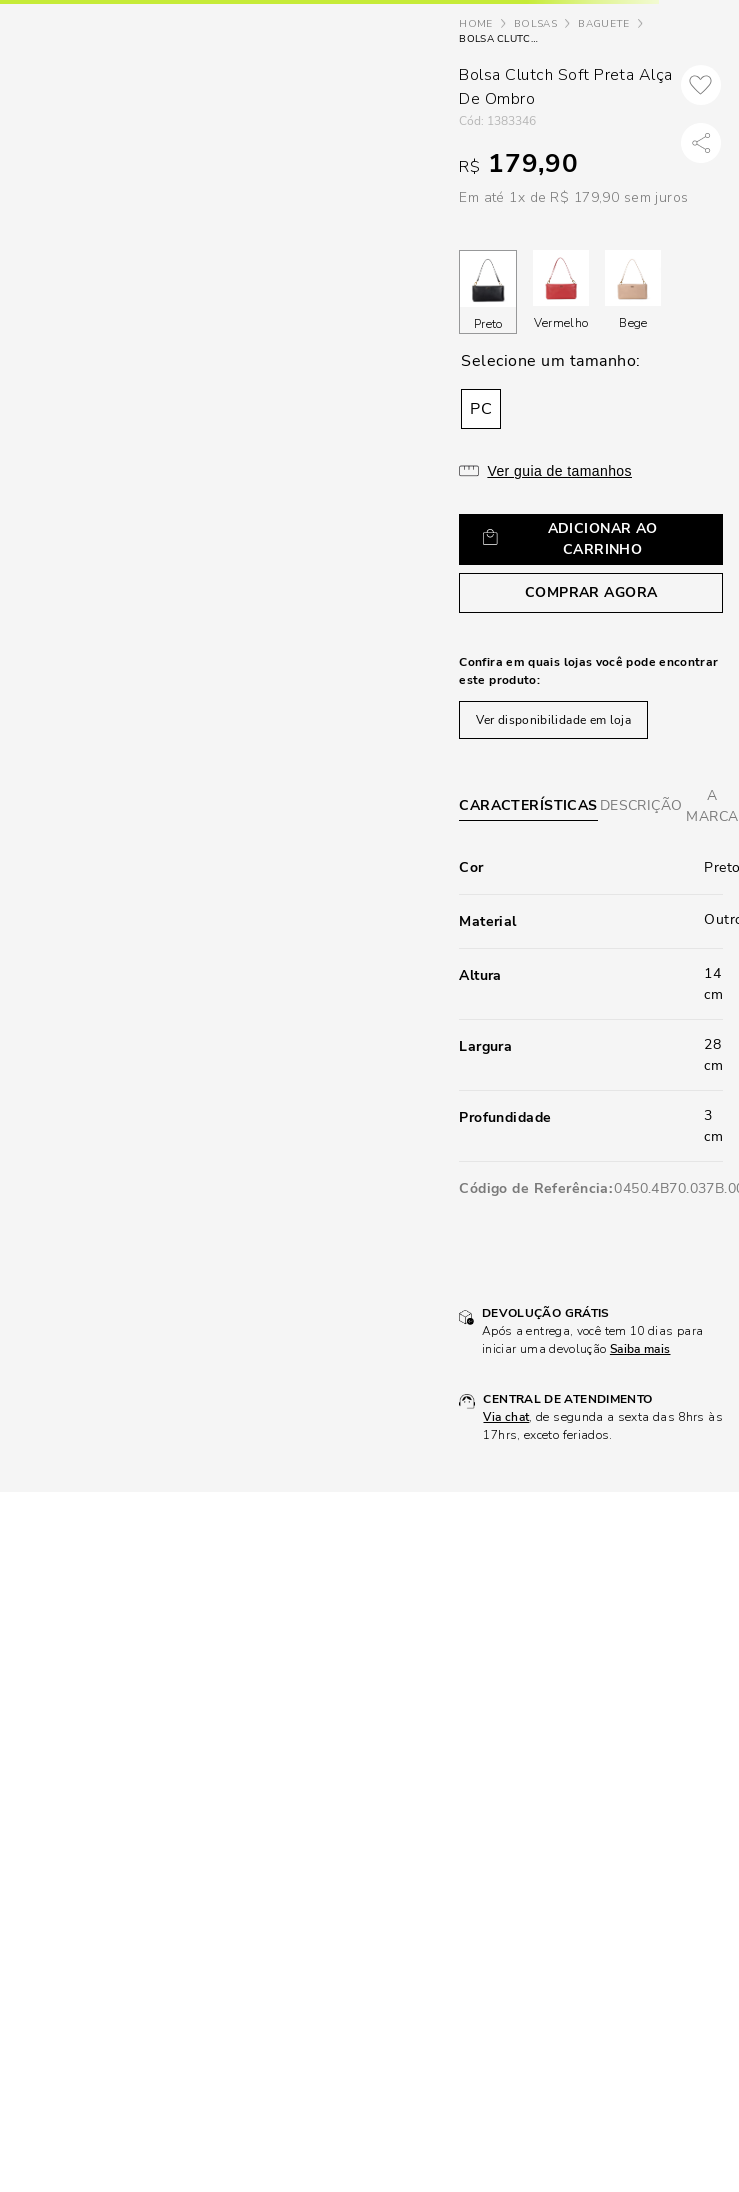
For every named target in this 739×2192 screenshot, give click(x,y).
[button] (481, 409)
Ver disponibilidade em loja (553, 720)
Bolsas (535, 24)
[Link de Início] (475, 24)
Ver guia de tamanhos (559, 471)
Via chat (506, 1417)
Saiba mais (640, 1349)
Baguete (603, 24)
